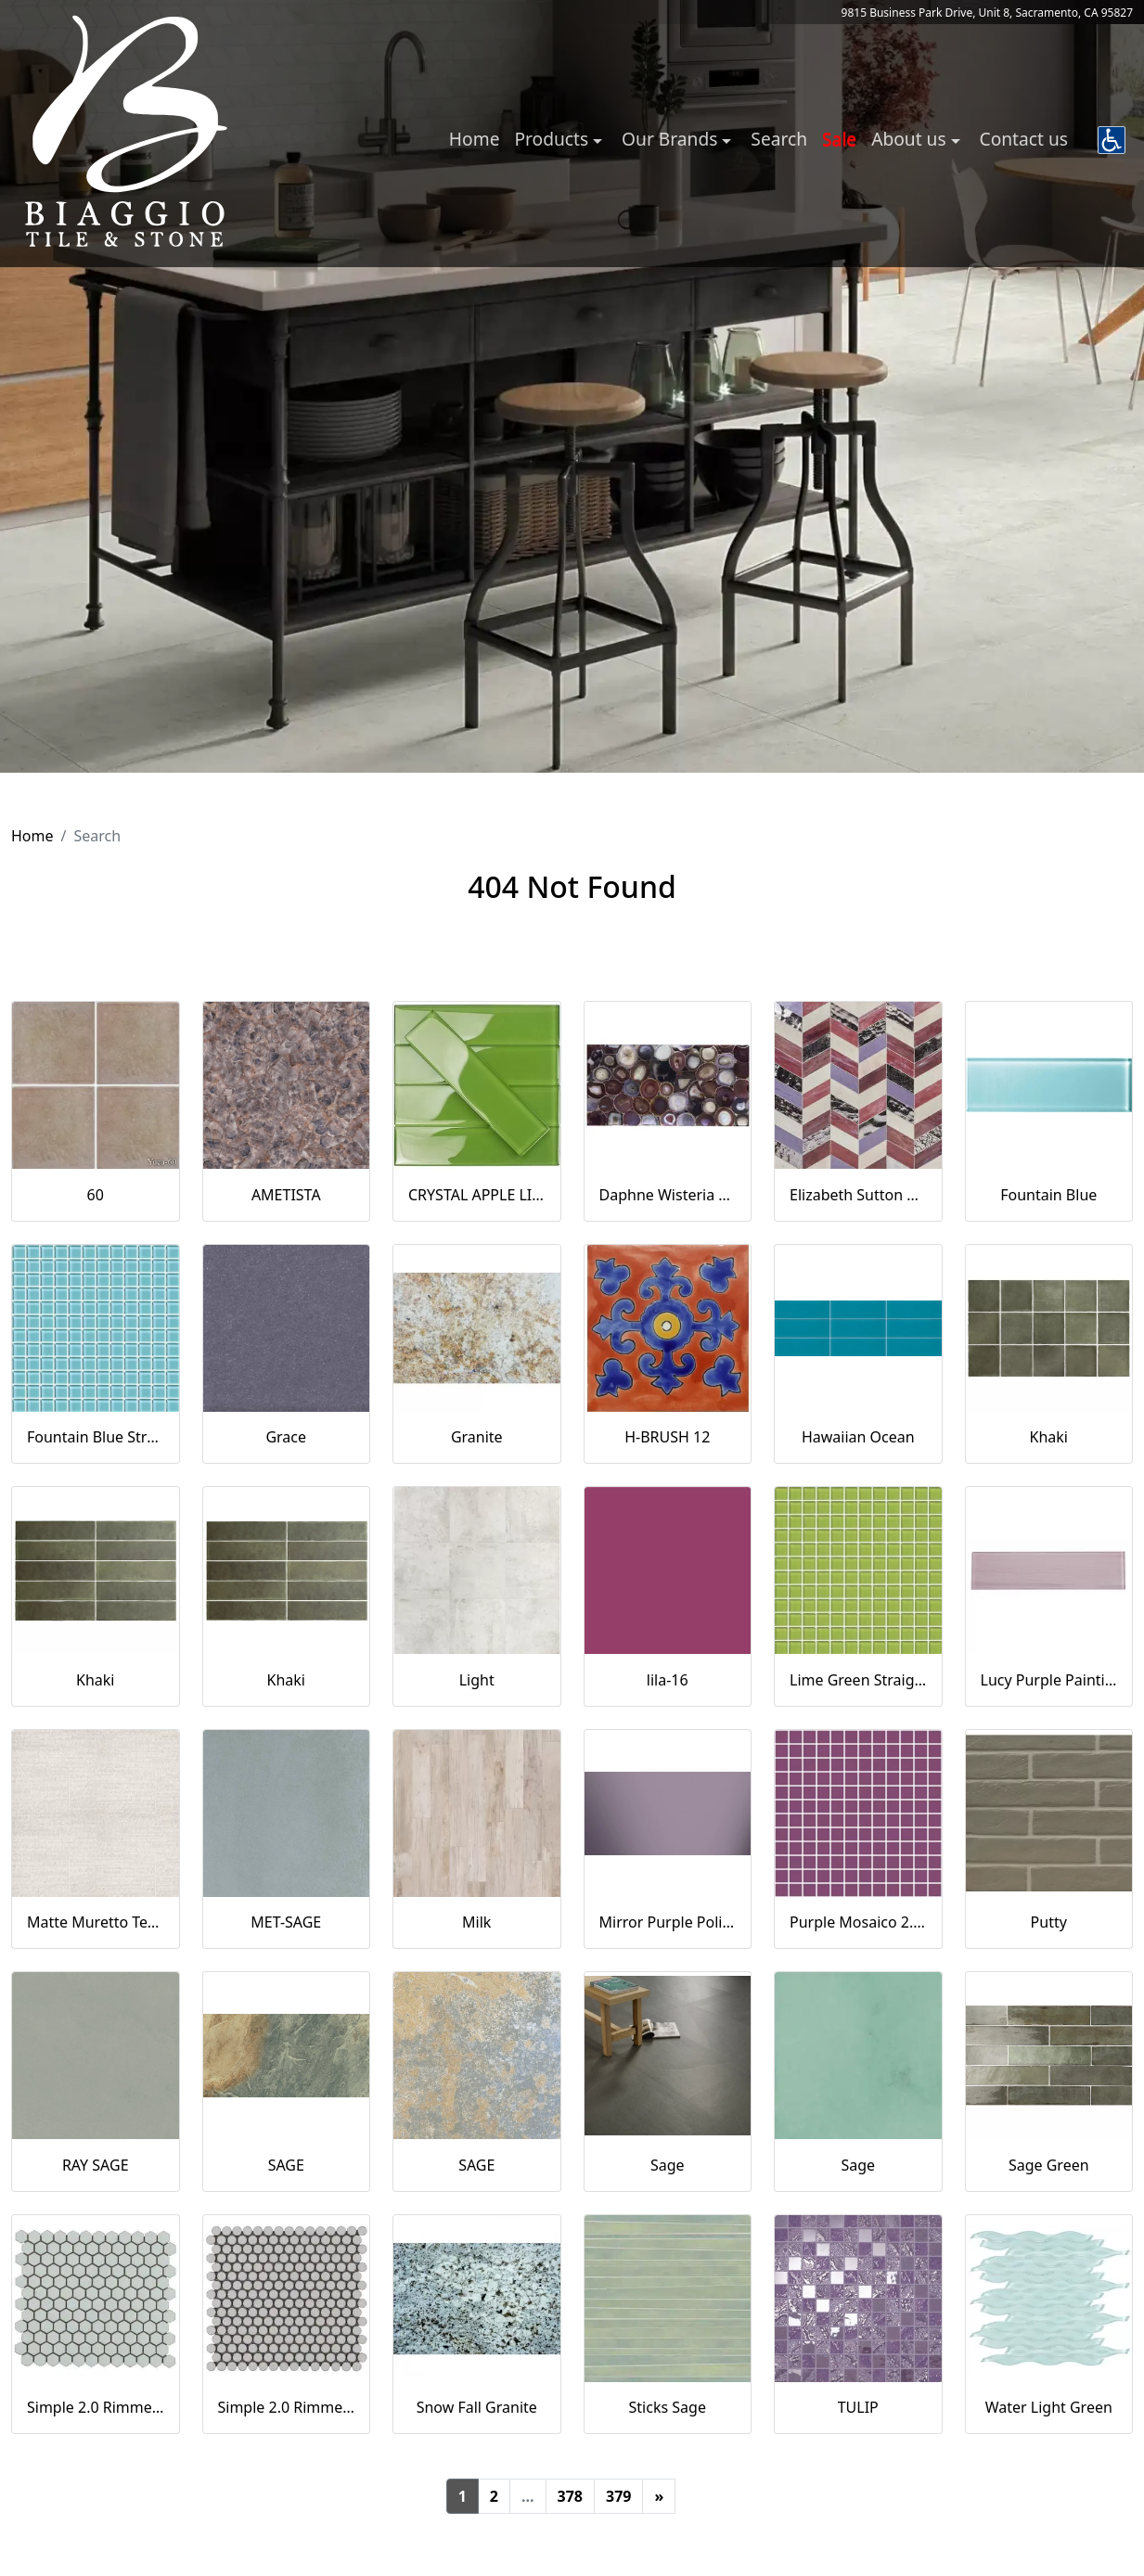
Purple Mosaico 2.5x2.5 (858, 1922)
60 (95, 1195)
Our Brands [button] (672, 138)
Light (477, 1680)
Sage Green (1049, 2165)
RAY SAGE (95, 2165)
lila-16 (667, 1680)
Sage (667, 2165)
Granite (477, 1437)
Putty (1049, 1922)
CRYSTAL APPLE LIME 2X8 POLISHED (477, 1195)
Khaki (1049, 1437)
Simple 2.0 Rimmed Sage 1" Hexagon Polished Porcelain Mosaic (95, 2407)
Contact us (1024, 138)
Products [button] (553, 138)
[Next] (658, 2496)
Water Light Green (1048, 2407)
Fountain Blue (1048, 1195)
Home (474, 138)
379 (618, 2496)
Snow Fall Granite (477, 2407)
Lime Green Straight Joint (858, 1680)
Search (779, 138)
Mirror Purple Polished (668, 1922)
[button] (1111, 140)
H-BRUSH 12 (667, 1437)
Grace (285, 1437)
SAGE (286, 2165)
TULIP (858, 2407)
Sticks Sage (667, 2407)
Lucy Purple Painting (1049, 1680)
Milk (476, 1922)
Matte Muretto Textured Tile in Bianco (95, 1922)
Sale (839, 138)
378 (570, 2496)
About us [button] (910, 138)
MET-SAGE (286, 1922)
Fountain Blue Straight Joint (95, 1437)
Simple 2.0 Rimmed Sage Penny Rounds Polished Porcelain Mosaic (286, 2407)
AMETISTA (286, 1195)
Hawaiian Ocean (858, 1437)
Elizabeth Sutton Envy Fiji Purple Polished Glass (858, 1195)
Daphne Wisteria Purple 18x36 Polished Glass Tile (668, 1195)
